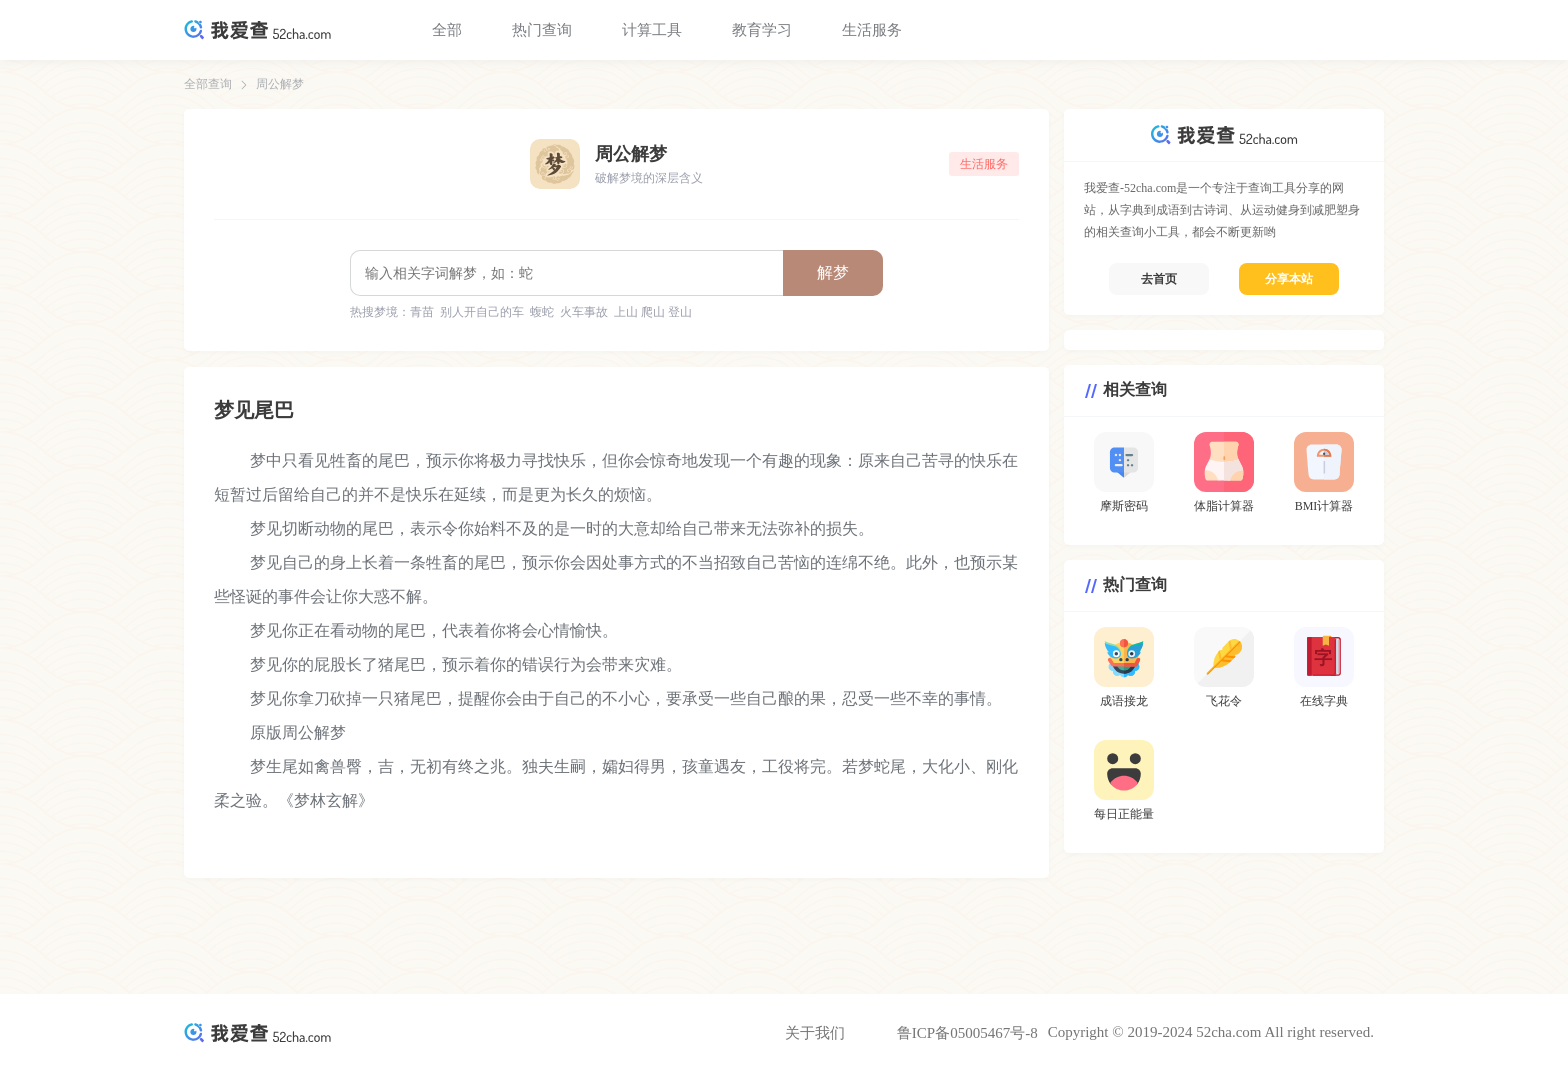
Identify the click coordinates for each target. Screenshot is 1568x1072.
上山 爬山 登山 (653, 312)
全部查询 (208, 84)
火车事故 (584, 312)
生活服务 (872, 30)
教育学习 (762, 30)
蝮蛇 (542, 312)
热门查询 (542, 30)
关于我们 (815, 1033)
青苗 (422, 312)
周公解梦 (280, 84)
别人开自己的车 (482, 312)
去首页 (1159, 279)
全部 (447, 30)
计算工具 (652, 30)
